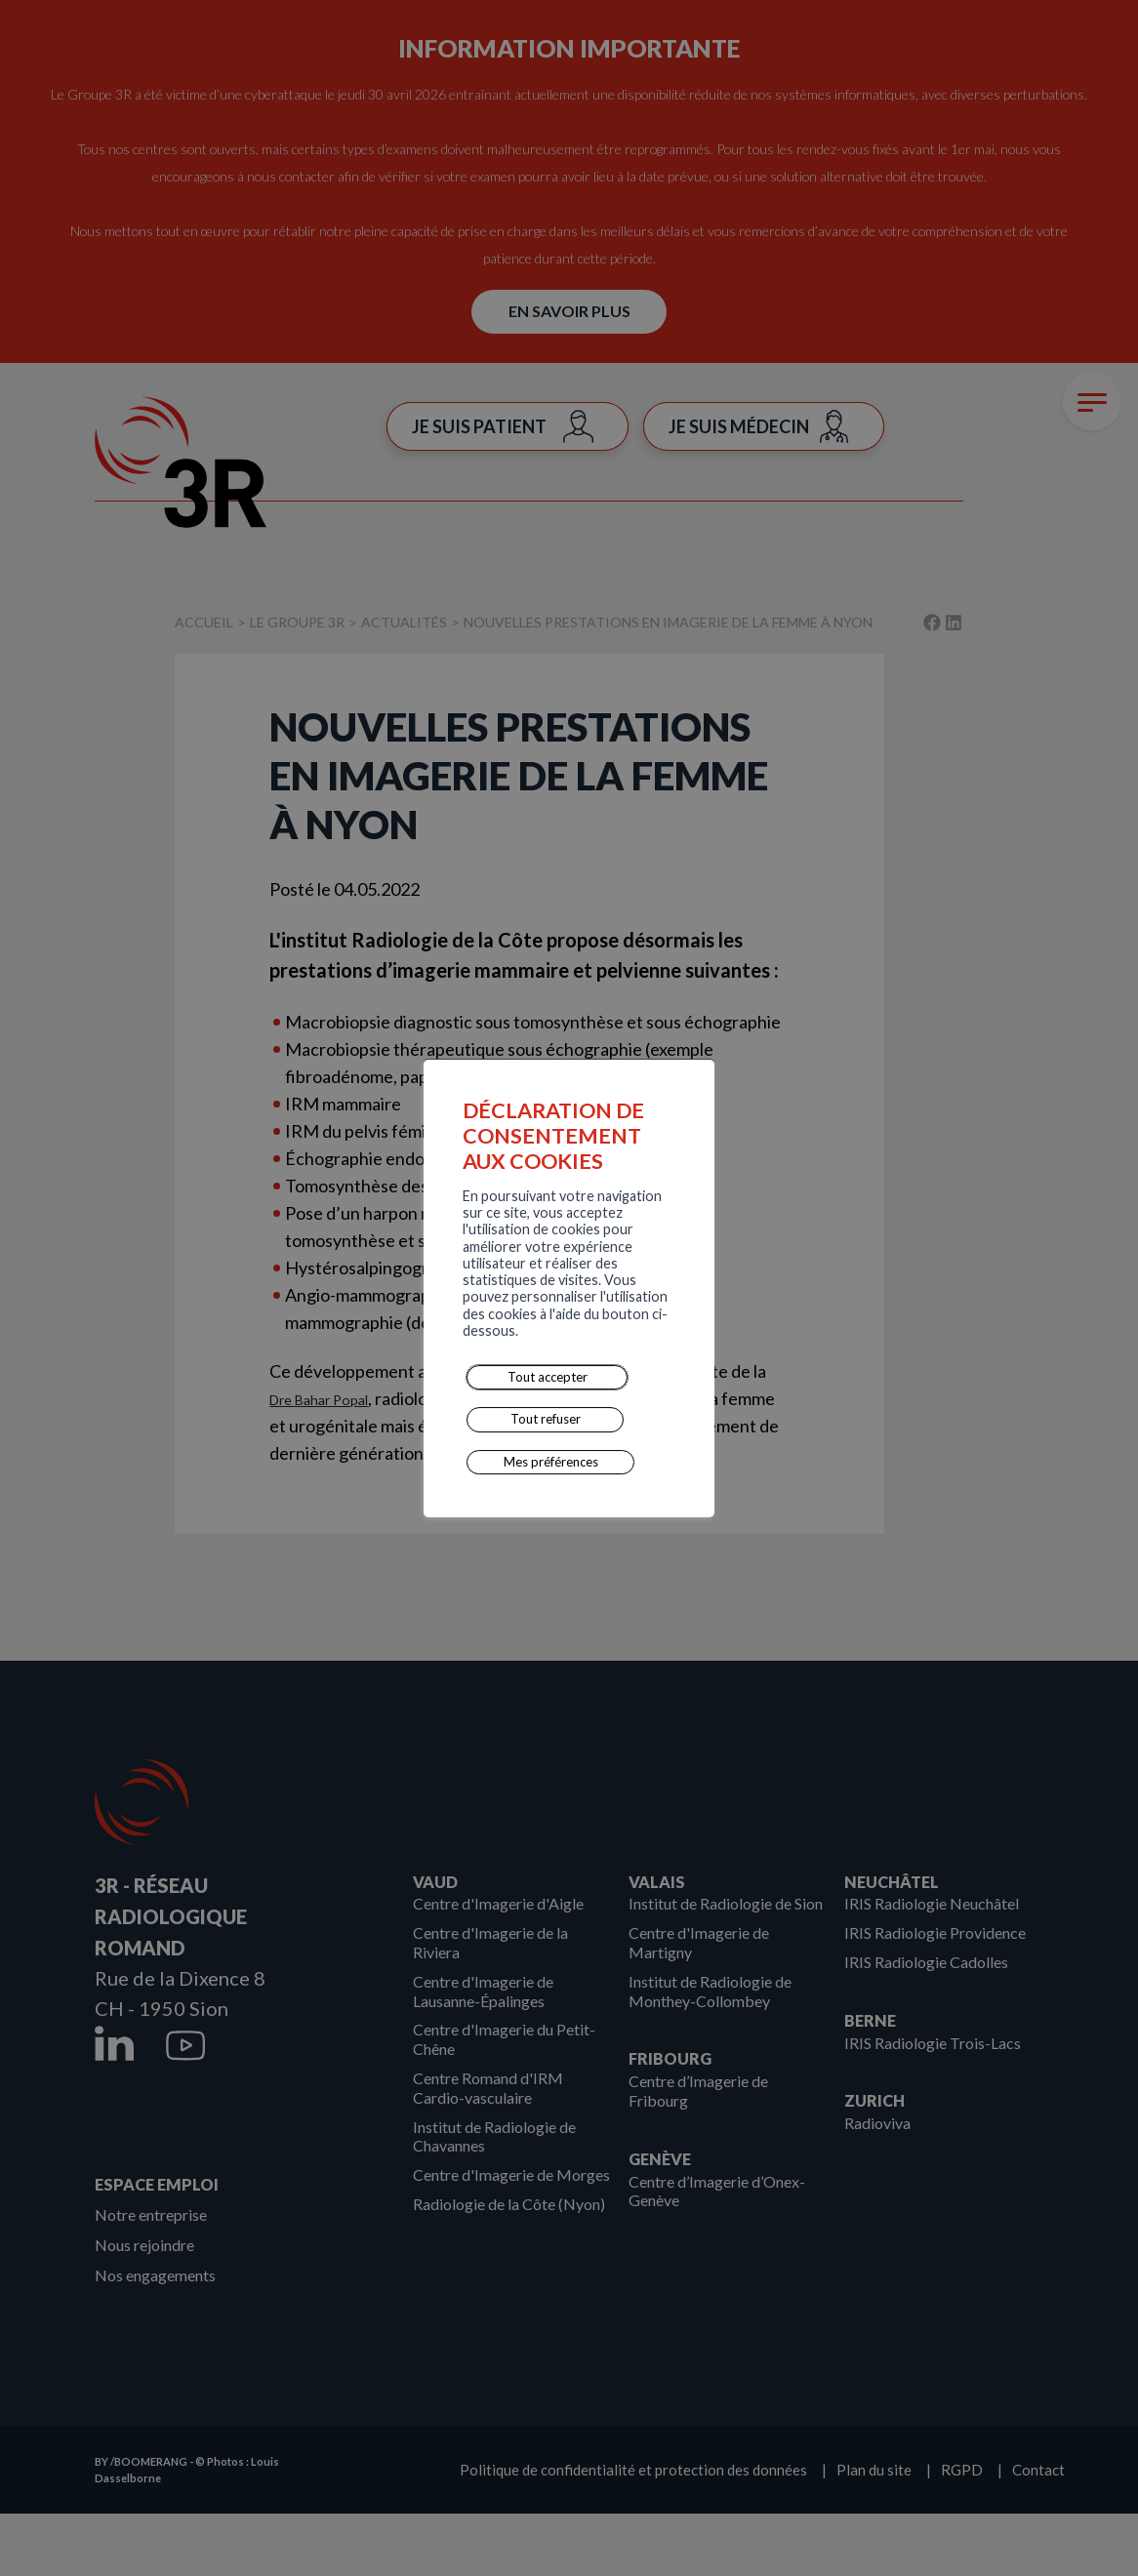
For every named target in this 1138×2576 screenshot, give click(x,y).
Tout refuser (436, 1343)
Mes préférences (558, 1343)
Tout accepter (322, 1343)
